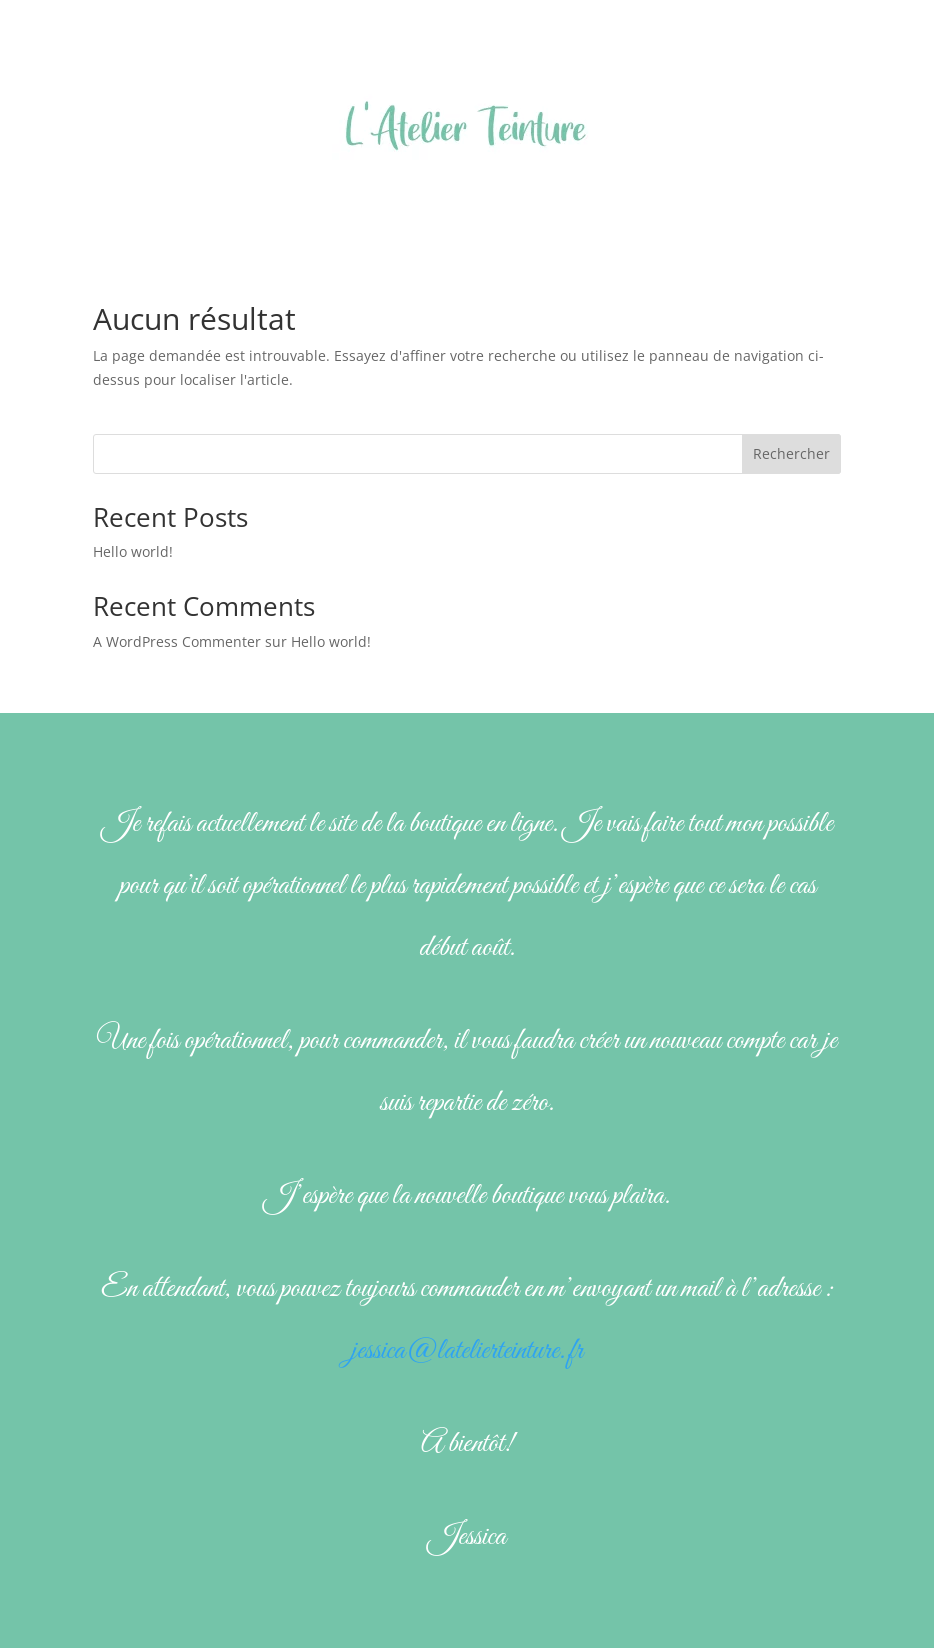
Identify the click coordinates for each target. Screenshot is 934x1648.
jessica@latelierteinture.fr (467, 1351)
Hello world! (133, 551)
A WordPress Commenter (177, 641)
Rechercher (791, 453)
